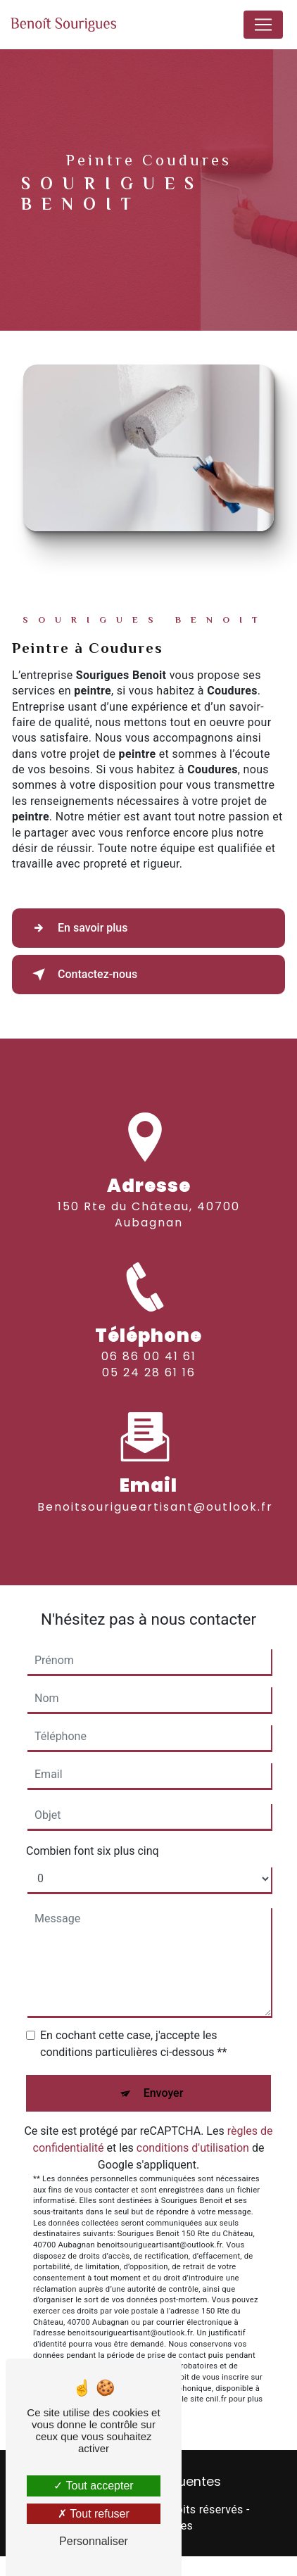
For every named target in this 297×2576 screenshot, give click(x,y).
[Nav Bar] (263, 25)
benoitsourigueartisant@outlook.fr (155, 1494)
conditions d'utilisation (193, 2148)
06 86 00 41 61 (148, 1369)
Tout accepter (93, 2486)
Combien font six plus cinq (92, 1851)
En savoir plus (77, 928)
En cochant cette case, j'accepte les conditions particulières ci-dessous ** (133, 2044)
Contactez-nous (82, 974)
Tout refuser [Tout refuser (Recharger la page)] (93, 2514)
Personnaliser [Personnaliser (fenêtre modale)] (93, 2541)
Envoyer (164, 2093)
